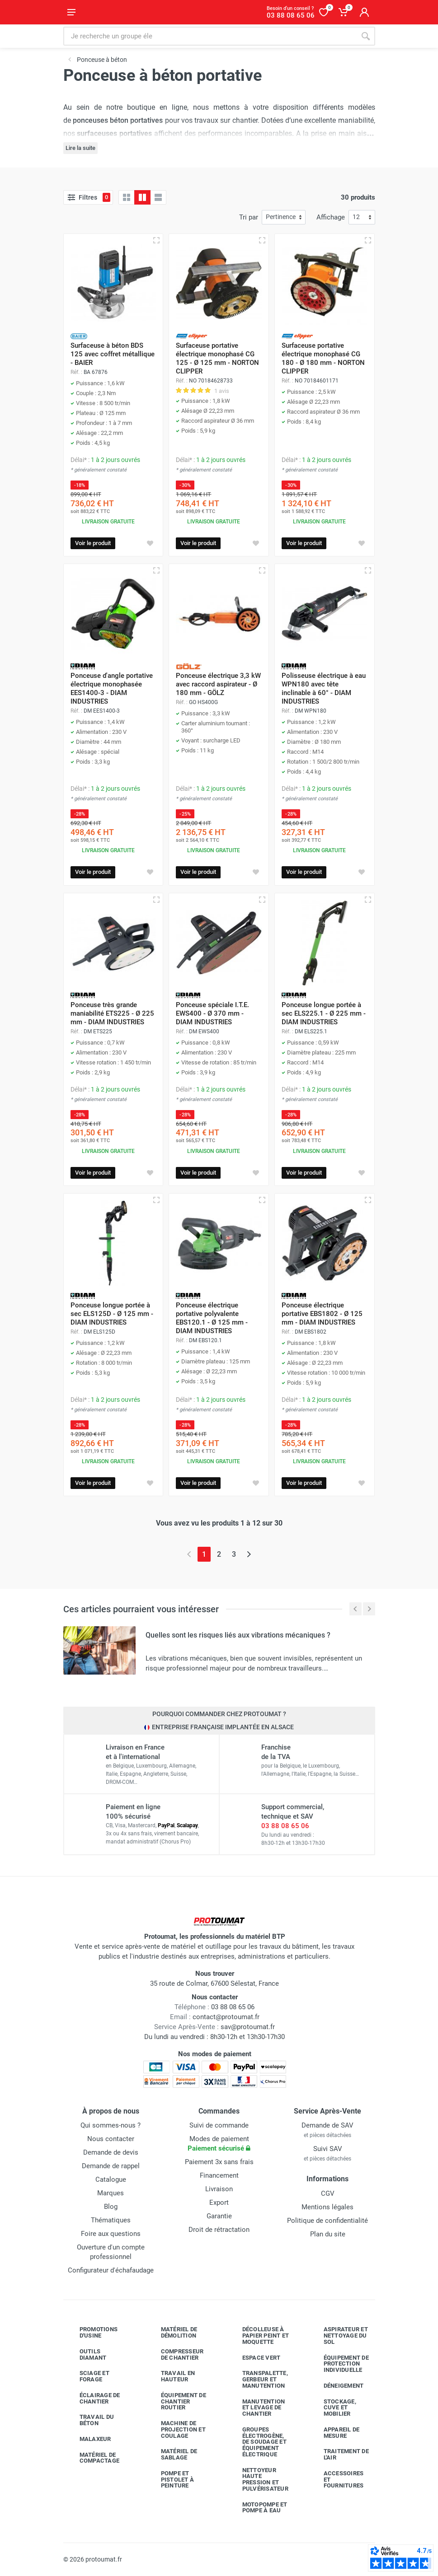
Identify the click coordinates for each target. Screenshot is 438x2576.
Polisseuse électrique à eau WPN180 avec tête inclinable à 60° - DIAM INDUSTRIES (324, 688)
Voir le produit (93, 543)
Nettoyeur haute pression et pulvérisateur (258, 2479)
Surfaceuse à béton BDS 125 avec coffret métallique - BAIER (113, 354)
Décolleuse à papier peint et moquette (259, 2335)
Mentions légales (327, 2207)
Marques (110, 2193)
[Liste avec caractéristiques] (158, 197)
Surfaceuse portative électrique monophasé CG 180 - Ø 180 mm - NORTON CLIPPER (323, 358)
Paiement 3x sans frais (219, 2162)
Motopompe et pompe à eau (258, 2507)
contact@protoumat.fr (226, 2017)
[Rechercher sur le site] (209, 36)
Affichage (330, 217)
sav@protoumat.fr (248, 2027)
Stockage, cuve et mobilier (333, 2407)
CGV (327, 2193)
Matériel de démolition (172, 2332)
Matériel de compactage (93, 2457)
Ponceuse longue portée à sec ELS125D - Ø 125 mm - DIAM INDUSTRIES (112, 1313)
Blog (111, 2207)
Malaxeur (88, 2439)
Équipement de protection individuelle (339, 2364)
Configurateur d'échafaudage (111, 2270)
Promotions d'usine (92, 2332)
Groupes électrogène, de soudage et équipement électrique (258, 2442)
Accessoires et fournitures (337, 2479)
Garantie (219, 2216)
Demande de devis (110, 2152)
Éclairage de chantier (93, 2398)
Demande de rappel (111, 2166)
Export (219, 2202)
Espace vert (255, 2357)
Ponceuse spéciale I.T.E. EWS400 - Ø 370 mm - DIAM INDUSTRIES (212, 1013)
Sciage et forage (87, 2376)
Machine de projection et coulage (176, 2429)
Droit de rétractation (219, 2230)
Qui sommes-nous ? (110, 2125)
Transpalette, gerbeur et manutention (258, 2379)
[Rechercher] (365, 36)
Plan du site (327, 2234)
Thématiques (111, 2220)
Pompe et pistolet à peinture (170, 2479)
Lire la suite (80, 148)
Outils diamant (86, 2354)
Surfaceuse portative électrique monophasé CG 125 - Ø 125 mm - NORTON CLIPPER (217, 358)
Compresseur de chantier (175, 2354)
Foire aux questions (111, 2234)
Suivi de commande (219, 2125)
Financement (219, 2175)
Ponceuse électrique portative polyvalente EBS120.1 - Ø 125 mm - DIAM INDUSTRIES (212, 1318)
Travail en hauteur (171, 2376)
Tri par (248, 217)
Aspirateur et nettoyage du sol (339, 2335)
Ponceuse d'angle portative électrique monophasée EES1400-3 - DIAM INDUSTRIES (112, 688)
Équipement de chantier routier (176, 2401)
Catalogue (110, 2179)
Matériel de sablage (172, 2454)
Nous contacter (110, 2139)
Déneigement (337, 2385)
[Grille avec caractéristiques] (142, 197)
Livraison (219, 2189)
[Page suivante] (248, 1554)
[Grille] (126, 197)
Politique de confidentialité (327, 2221)
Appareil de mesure (335, 2432)
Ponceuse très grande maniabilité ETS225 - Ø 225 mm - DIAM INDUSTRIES (112, 1013)
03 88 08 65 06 (285, 1826)
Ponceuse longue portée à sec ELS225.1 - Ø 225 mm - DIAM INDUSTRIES (324, 1013)
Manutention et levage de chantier (257, 2407)
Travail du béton (90, 2420)
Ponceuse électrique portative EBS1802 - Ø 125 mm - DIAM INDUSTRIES (322, 1313)
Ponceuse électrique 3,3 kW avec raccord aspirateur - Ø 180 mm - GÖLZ (218, 684)
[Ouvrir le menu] (71, 12)
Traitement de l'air (339, 2454)
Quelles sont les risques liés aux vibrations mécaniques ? (238, 1635)
